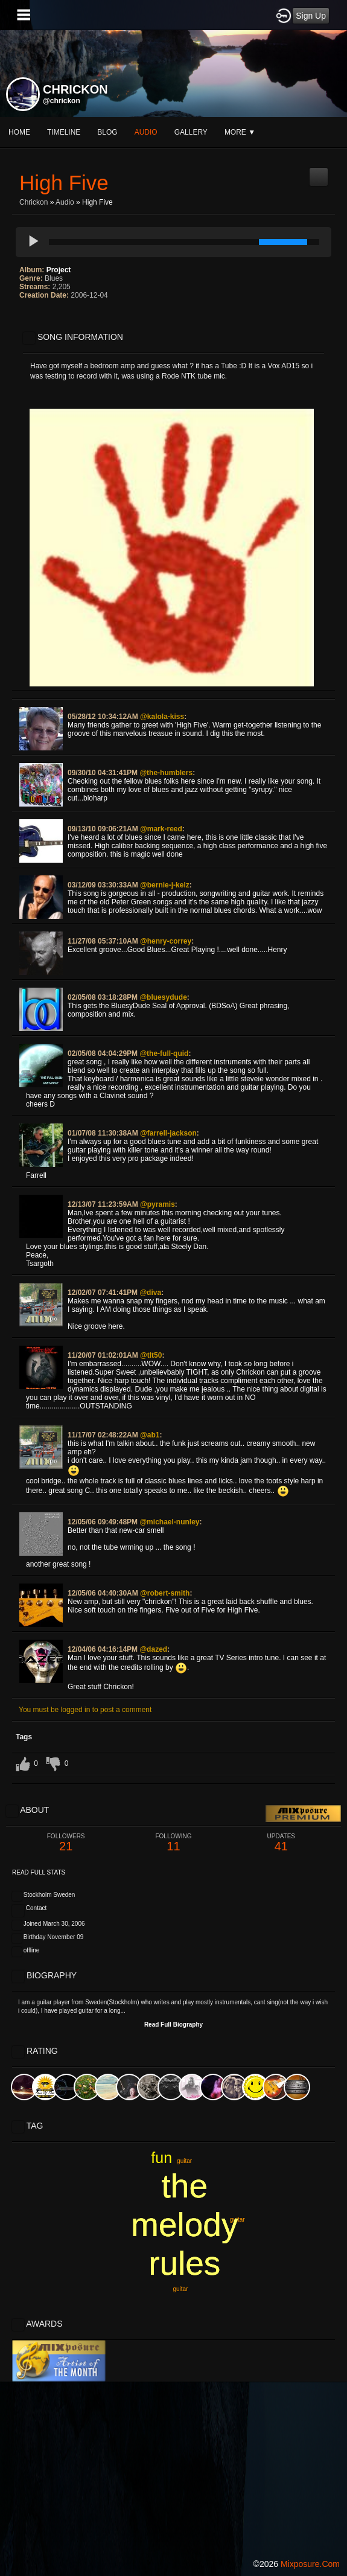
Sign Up (311, 16)
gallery (191, 132)
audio (146, 132)
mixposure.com (310, 2564)
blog (107, 132)
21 (65, 1843)
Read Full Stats (38, 1872)
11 (173, 1843)
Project (58, 270)
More (239, 132)
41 (281, 1843)
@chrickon (61, 101)
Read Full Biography (173, 2024)
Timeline (63, 132)
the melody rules (184, 2224)
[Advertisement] (173, 2466)
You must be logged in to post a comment (85, 1709)
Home (19, 132)
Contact (36, 1908)
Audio (65, 202)
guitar (180, 2289)
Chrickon (33, 202)
